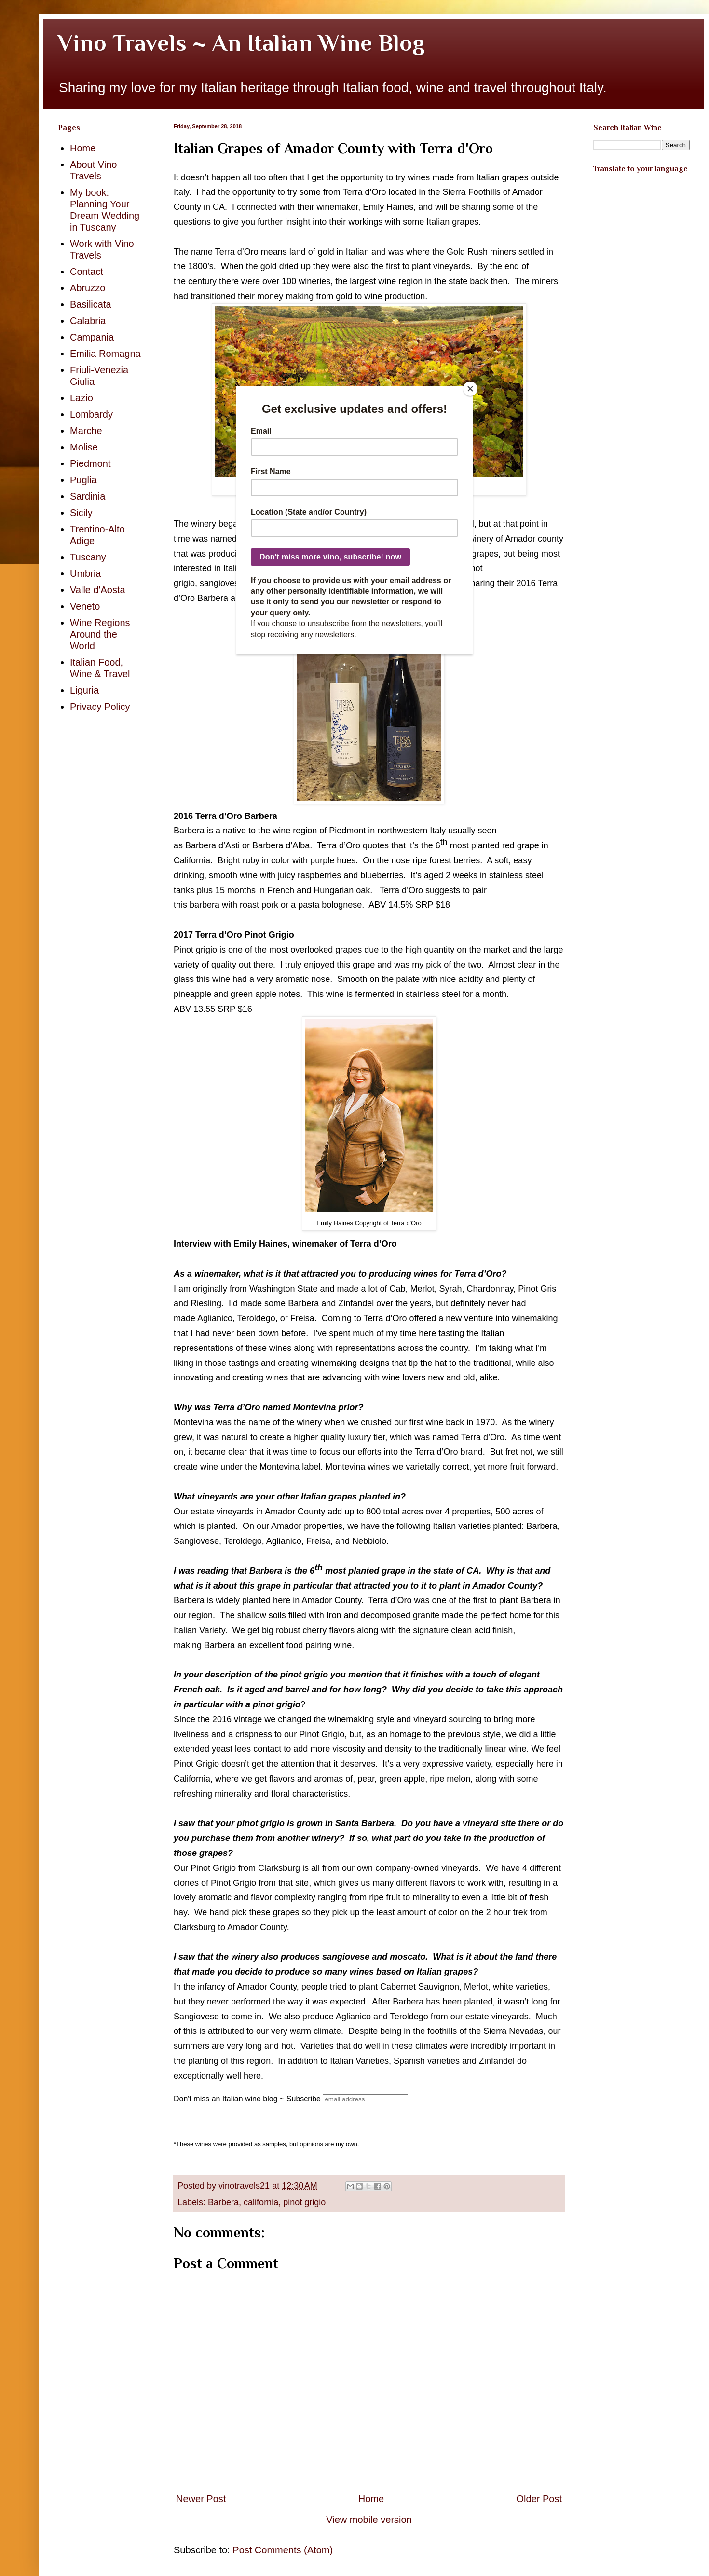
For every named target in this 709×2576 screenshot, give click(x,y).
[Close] (470, 389)
